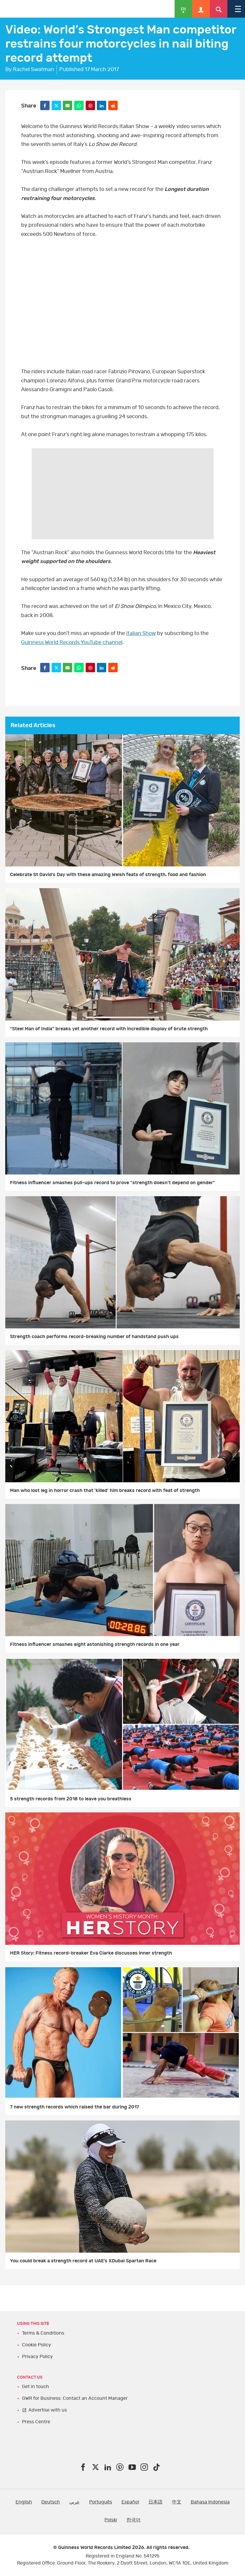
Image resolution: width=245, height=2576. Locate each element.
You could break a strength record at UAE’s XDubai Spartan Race (83, 2261)
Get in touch (35, 2386)
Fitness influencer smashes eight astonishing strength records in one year (95, 1644)
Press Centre (36, 2421)
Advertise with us (47, 2410)
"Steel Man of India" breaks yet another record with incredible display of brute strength (109, 1028)
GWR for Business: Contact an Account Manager (75, 2398)
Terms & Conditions (43, 2333)
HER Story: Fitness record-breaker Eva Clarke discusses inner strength (91, 1953)
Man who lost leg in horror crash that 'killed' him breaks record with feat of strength (105, 1490)
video (122, 305)
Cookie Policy (36, 2345)
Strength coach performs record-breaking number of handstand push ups (94, 1336)
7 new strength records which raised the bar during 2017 (74, 2107)
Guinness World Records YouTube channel (71, 642)
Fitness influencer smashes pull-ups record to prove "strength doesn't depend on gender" (112, 1182)
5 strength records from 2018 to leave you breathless (70, 1799)
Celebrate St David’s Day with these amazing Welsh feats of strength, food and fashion (108, 874)
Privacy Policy (37, 2356)
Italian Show (141, 633)
